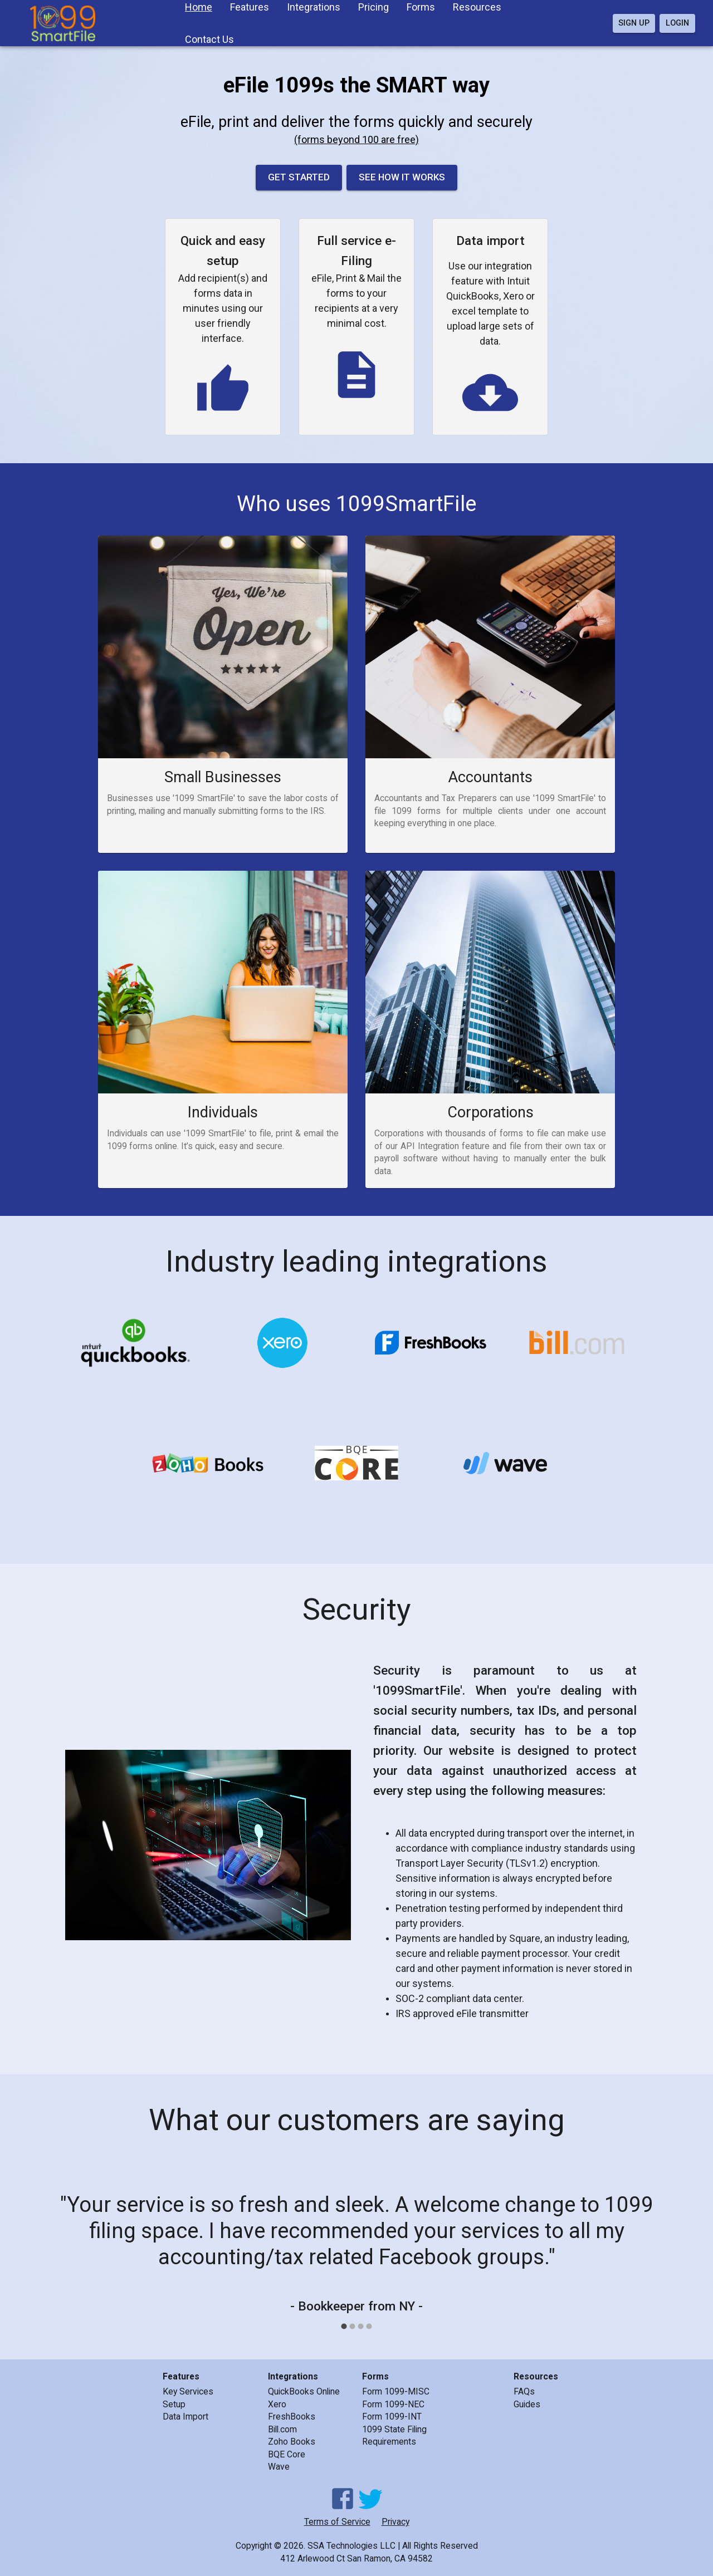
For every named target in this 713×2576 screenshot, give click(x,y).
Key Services (188, 2391)
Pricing (373, 7)
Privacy (395, 2521)
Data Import (185, 2416)
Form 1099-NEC (393, 2404)
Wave (279, 2466)
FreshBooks (291, 2416)
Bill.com (282, 2429)
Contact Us (209, 39)
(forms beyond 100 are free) (356, 139)
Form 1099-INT (392, 2416)
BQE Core (286, 2454)
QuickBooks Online (304, 2391)
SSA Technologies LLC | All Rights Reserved (392, 2545)
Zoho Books (291, 2441)
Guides (527, 2404)
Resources (477, 7)
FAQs (524, 2391)
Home (198, 7)
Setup (174, 2404)
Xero (277, 2404)
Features (249, 7)
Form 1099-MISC (395, 2391)
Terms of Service (337, 2521)
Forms (421, 7)
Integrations (313, 7)
